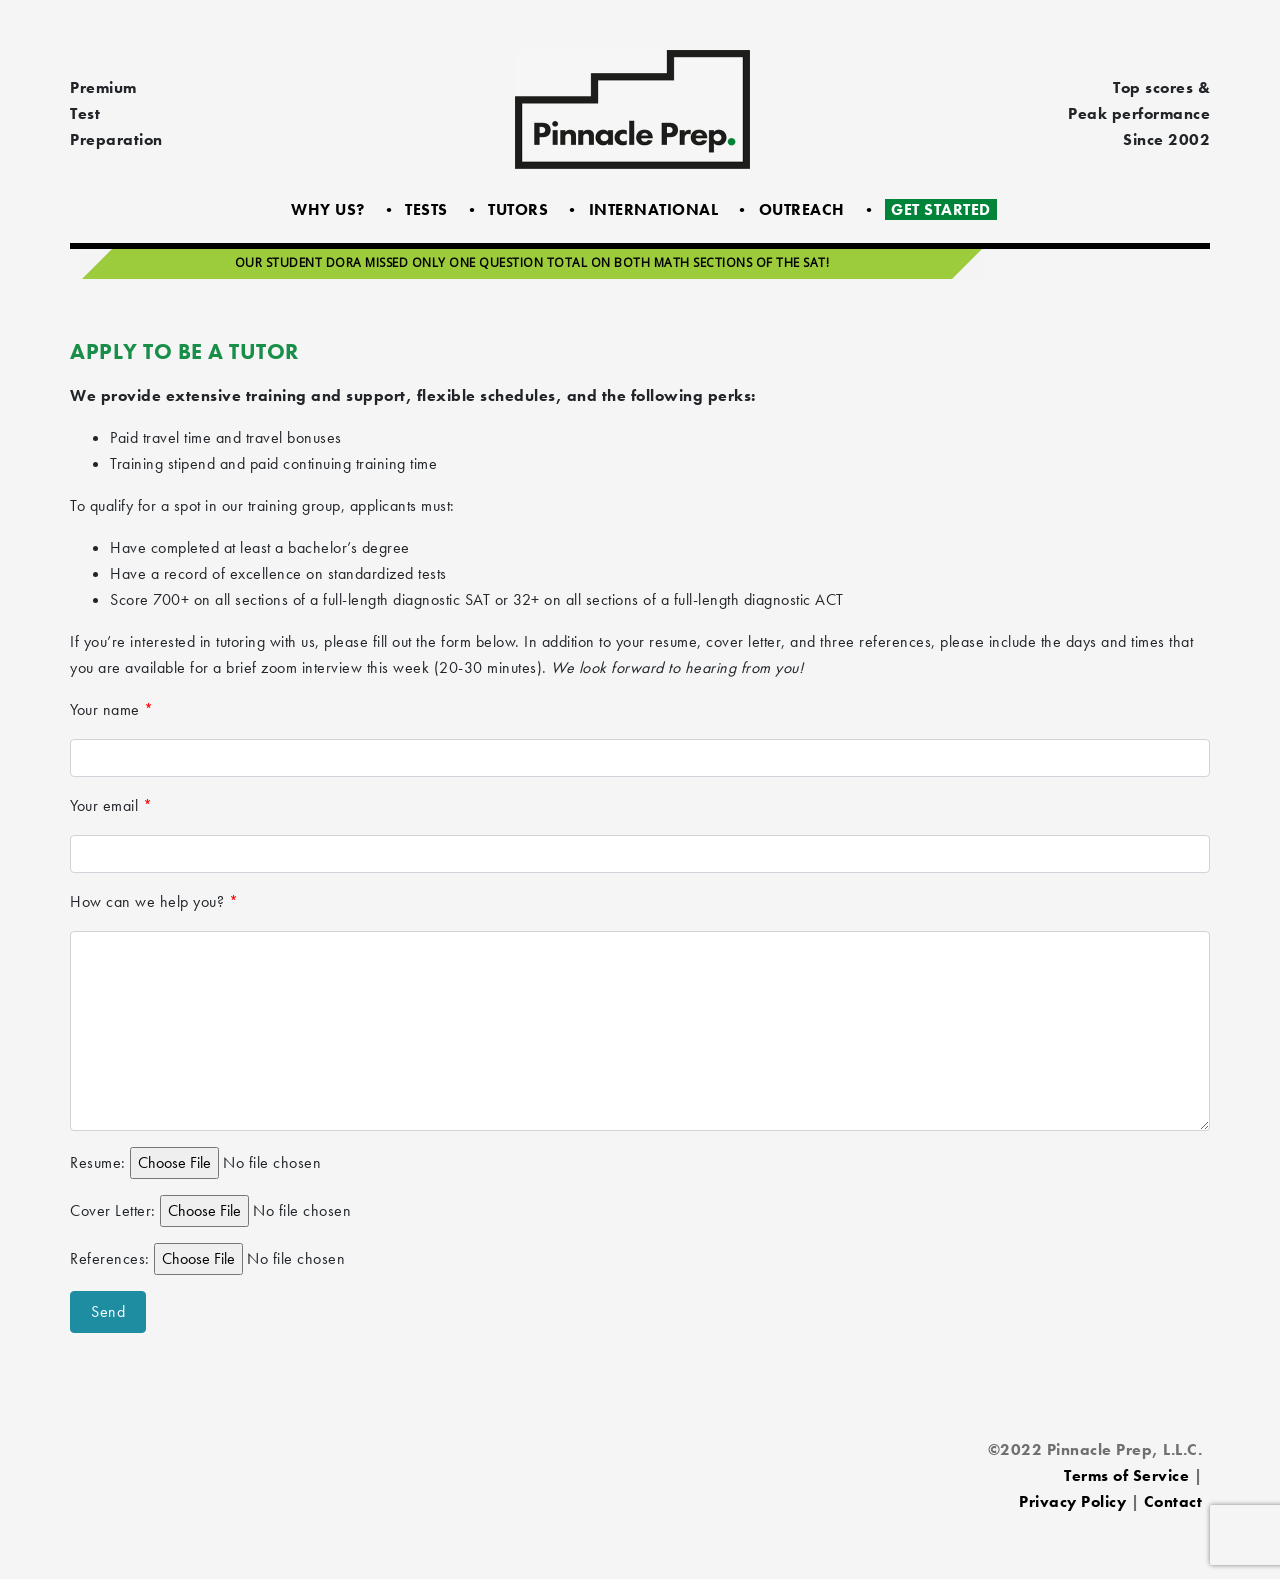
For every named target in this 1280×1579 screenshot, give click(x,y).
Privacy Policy (1072, 1501)
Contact (1173, 1501)
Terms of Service (1126, 1475)
